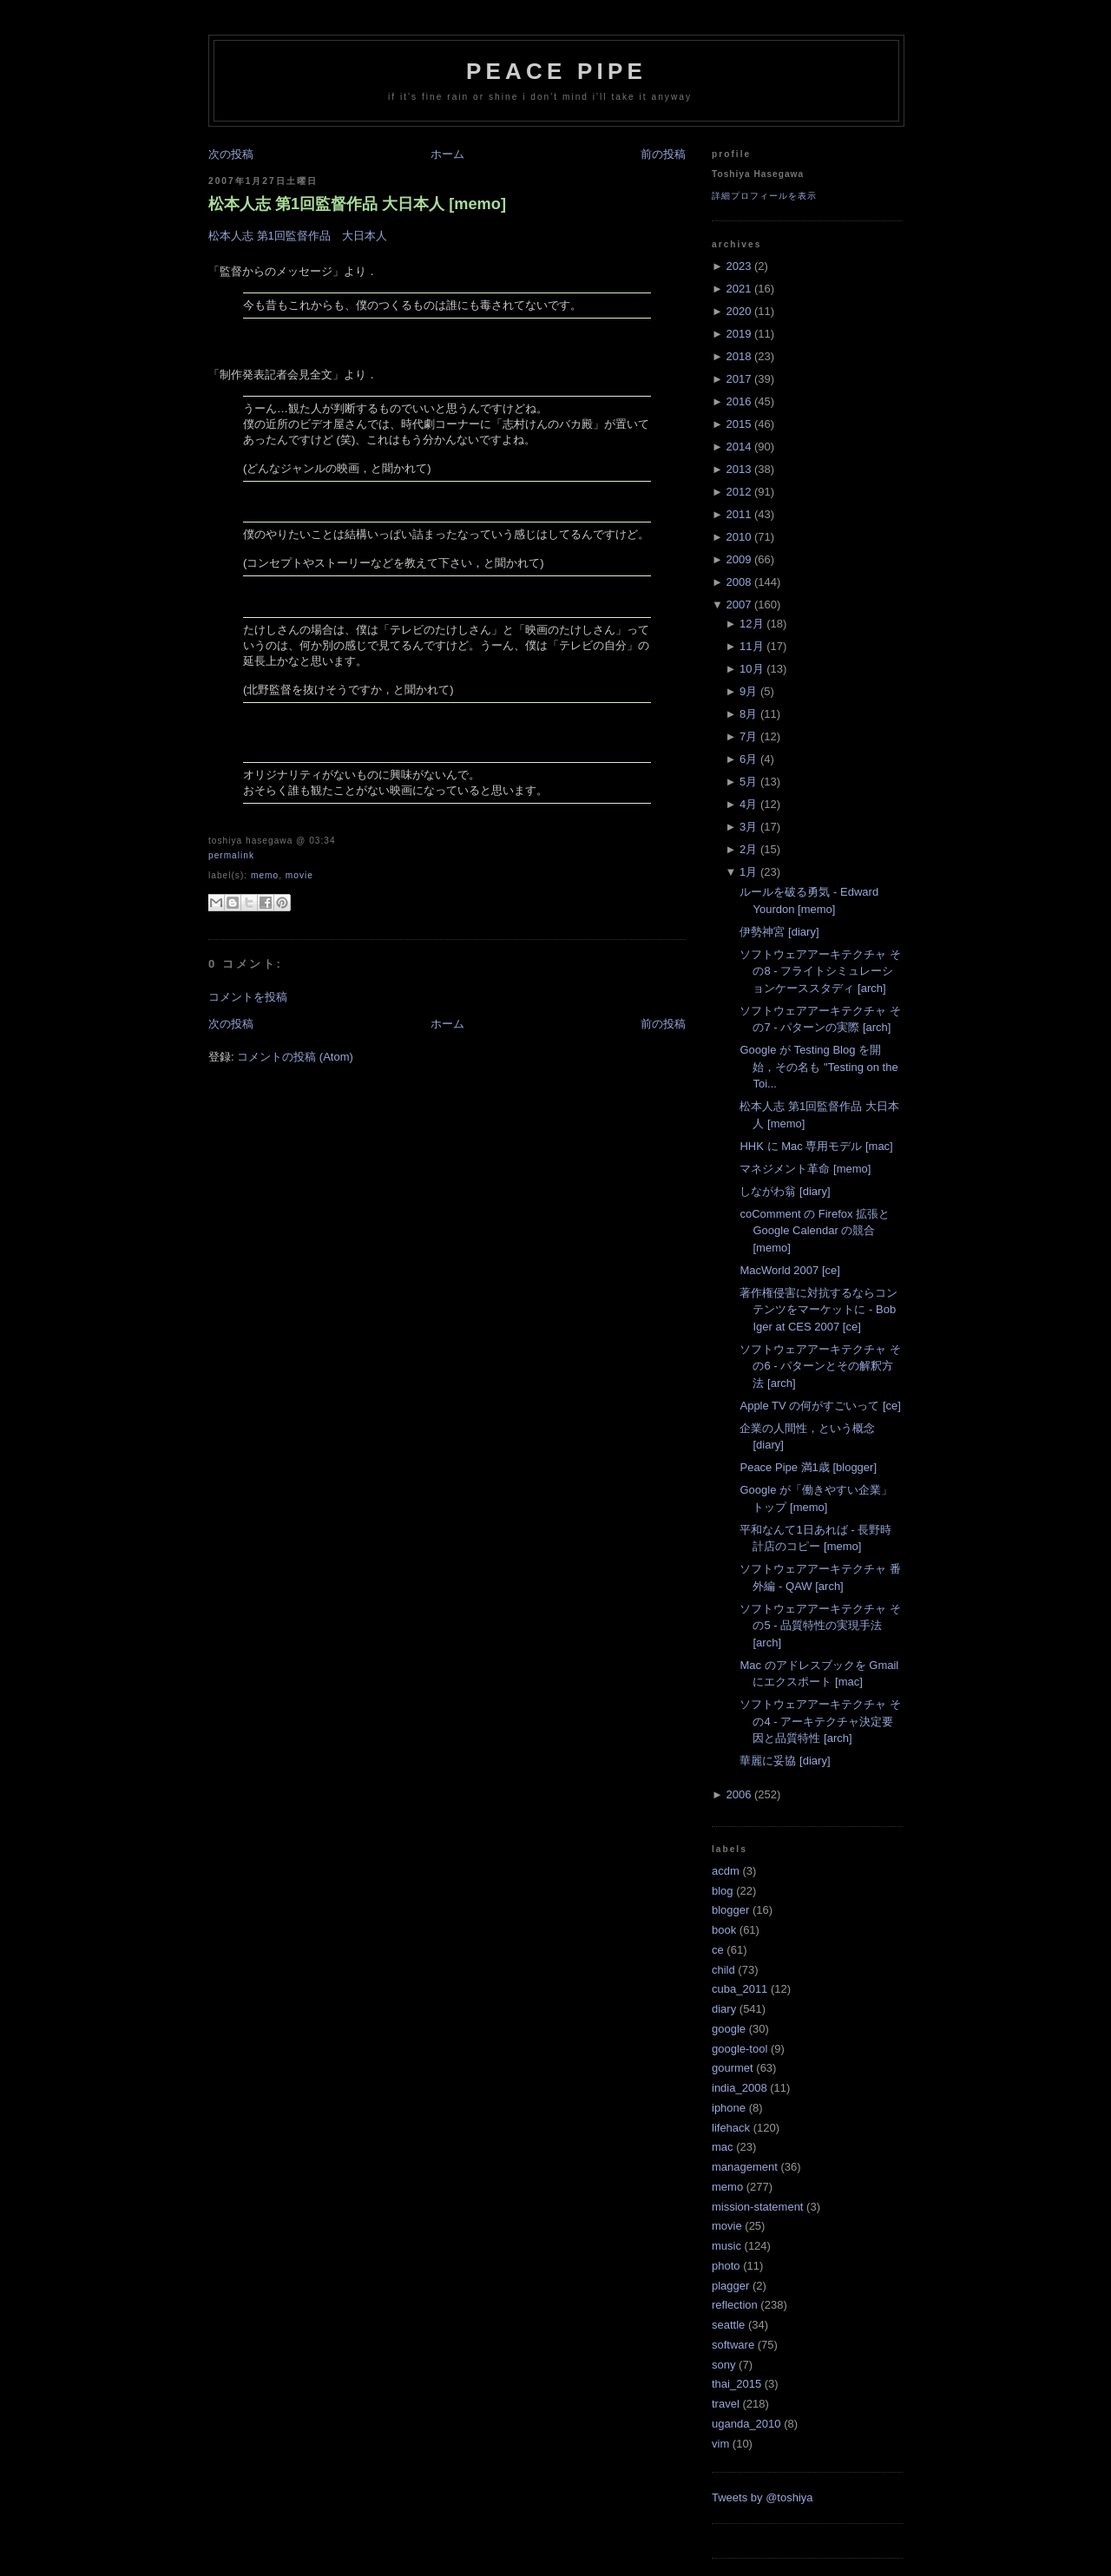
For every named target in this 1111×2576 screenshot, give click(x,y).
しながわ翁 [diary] (785, 1191)
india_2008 (739, 2087)
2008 (738, 581)
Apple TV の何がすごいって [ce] (820, 1405)
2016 (738, 401)
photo (726, 2265)
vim (720, 2443)
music (726, 2245)
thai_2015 (736, 2383)
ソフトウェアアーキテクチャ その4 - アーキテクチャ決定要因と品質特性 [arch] (820, 1721)
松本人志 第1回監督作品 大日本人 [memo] (357, 204)
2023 (738, 266)
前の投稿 (663, 154)
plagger (730, 2285)
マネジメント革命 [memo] (805, 1168)
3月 (748, 826)
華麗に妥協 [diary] (785, 1760)
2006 (738, 1794)
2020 (738, 311)
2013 (738, 469)
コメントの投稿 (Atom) (295, 1056)
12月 (751, 623)
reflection (735, 2304)
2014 (738, 446)
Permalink (231, 855)
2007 (738, 604)
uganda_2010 (746, 2423)
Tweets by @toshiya (762, 2497)
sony (723, 2364)
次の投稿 (230, 154)
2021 (738, 288)
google (729, 2028)
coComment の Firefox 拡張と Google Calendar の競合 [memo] (815, 1230)
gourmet (732, 2067)
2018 (738, 356)
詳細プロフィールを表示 (764, 195)
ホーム (447, 154)
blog (722, 1890)
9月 (748, 691)
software (733, 2344)
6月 (748, 759)
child (723, 1969)
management (745, 2166)
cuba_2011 (739, 1988)
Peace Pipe (556, 71)
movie (299, 875)
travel (726, 2403)
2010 (738, 536)
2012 (738, 491)
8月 (748, 713)
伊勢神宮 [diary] (779, 931)
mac (722, 2146)
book (724, 1929)
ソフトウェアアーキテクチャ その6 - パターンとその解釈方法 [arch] (820, 1366)
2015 (738, 423)
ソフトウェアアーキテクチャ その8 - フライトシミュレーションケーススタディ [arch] (820, 971)
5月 (748, 781)
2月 (748, 849)
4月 (748, 804)
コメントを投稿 (247, 996)
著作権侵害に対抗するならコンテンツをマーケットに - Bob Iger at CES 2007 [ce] (818, 1309)
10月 (751, 668)
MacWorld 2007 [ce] (789, 1270)
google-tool (739, 2048)
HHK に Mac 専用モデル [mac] (816, 1146)
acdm (726, 1870)
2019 (738, 333)
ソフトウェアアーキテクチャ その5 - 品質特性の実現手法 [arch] (820, 1625)
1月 (748, 871)
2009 (738, 559)
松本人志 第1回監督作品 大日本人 (297, 235)
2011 (738, 514)
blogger (730, 1909)
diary (724, 2008)
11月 (751, 646)
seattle (728, 2324)
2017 (738, 378)
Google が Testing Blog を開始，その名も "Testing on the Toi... (818, 1066)
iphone (729, 2107)
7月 (748, 736)
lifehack (731, 2127)
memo (265, 875)
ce (718, 1949)
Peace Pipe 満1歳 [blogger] (808, 1467)
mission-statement (757, 2206)
